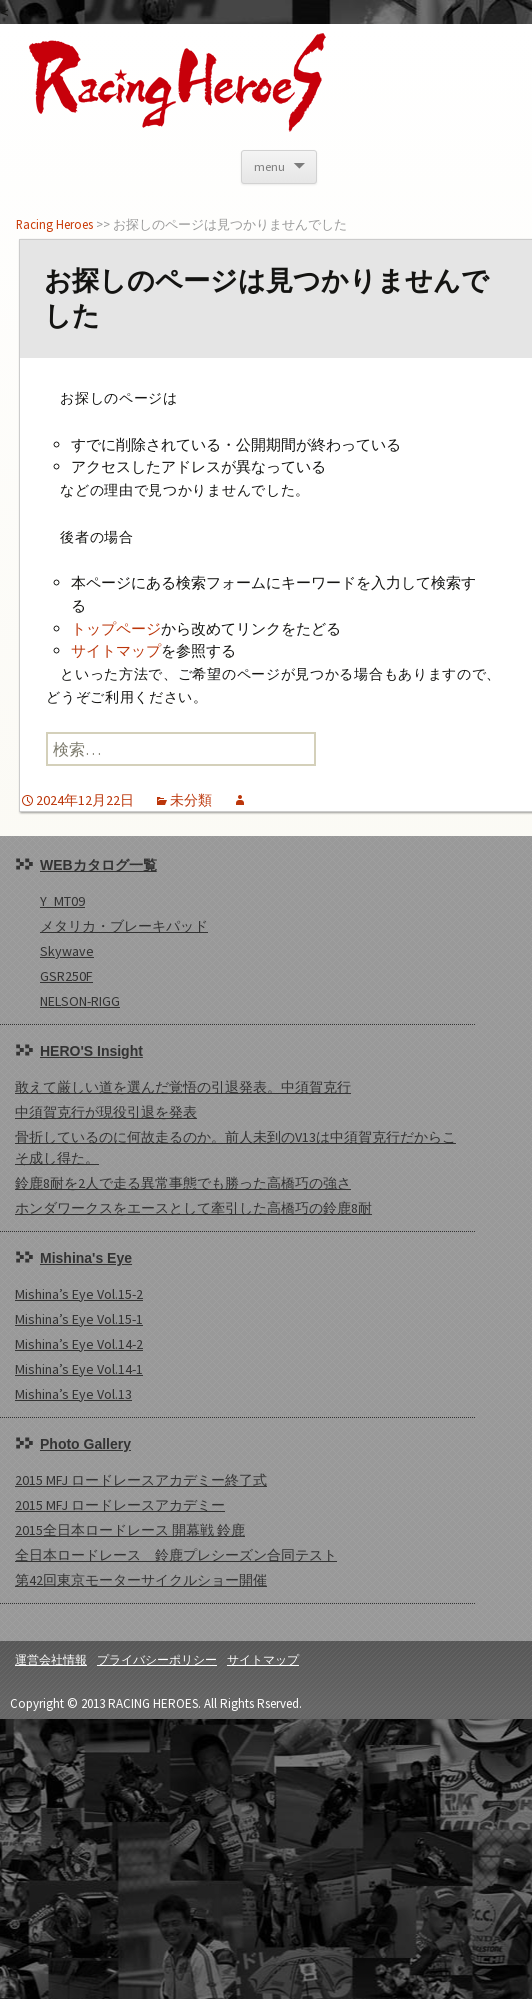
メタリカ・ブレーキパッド (124, 926)
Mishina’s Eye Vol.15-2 (79, 1294)
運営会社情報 (51, 1659)
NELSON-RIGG (80, 1001)
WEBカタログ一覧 (98, 865)
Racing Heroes (54, 224)
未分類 (191, 800)
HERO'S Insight (91, 1051)
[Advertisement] (253, 1859)
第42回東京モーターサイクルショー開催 (141, 1580)
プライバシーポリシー (157, 1659)
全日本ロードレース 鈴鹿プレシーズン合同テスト (176, 1555)
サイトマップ (116, 650)
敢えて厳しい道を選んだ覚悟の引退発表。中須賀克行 (183, 1087)
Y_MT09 (62, 901)
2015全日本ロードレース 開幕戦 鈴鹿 (130, 1530)
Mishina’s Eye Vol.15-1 (79, 1319)
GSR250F (66, 976)
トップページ (116, 628)
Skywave (67, 951)
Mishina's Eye (86, 1258)
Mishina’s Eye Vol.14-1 (79, 1369)
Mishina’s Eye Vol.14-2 (79, 1344)
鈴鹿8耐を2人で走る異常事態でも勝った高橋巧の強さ (183, 1183)
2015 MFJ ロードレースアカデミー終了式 (141, 1480)
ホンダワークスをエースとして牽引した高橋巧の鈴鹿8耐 (193, 1208)
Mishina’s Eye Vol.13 (73, 1394)
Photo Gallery (85, 1444)
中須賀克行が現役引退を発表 (106, 1112)
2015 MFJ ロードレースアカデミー (120, 1505)
